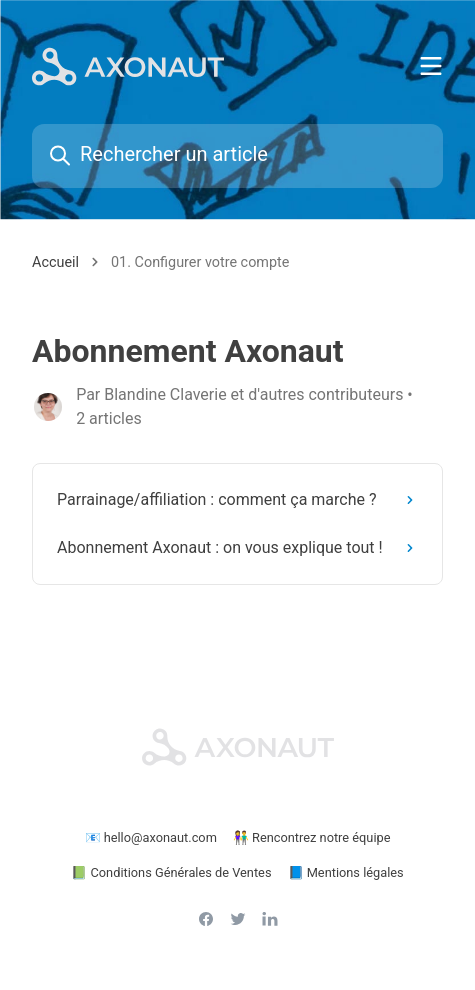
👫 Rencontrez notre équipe (312, 837)
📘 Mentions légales (346, 872)
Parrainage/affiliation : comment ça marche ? (239, 499)
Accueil (55, 262)
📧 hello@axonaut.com (151, 837)
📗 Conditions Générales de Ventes (171, 872)
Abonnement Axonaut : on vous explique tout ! (239, 547)
